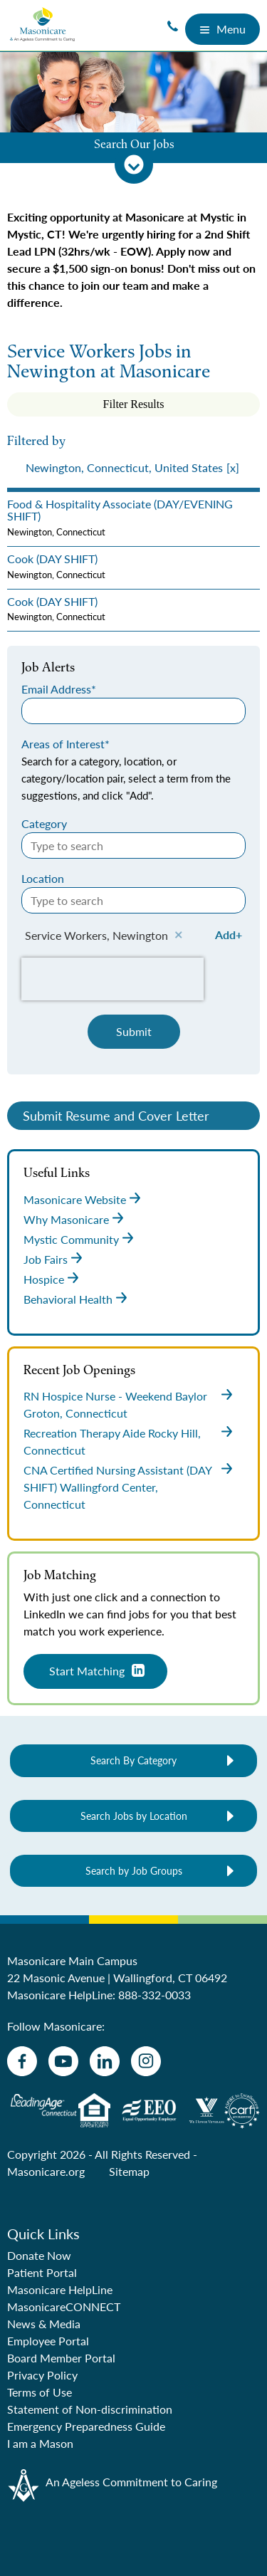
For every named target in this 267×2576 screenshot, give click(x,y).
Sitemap (129, 2171)
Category (44, 823)
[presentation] (133, 467)
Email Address (56, 689)
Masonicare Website (74, 1199)
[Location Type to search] (133, 900)
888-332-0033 (154, 1994)
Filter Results (133, 404)
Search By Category (133, 1760)
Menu (222, 29)
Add (225, 934)
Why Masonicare (66, 1219)
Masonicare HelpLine (59, 2289)
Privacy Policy (42, 2375)
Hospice (43, 1279)
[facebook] (22, 2061)
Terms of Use (39, 2392)
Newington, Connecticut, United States (124, 467)
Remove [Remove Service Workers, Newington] (178, 936)
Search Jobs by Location (133, 1815)
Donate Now (39, 2255)
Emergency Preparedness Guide (86, 2426)
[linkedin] (105, 2061)
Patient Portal (42, 2272)
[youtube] (63, 2061)
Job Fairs (45, 1259)
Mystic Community (71, 1239)
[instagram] (146, 2061)
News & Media (43, 2323)
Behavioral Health (67, 1299)
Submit (134, 1031)
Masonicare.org (46, 2171)
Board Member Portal (61, 2358)
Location (42, 878)
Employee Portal (48, 2340)
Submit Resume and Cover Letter (116, 1115)
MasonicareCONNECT (63, 2306)
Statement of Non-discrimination (89, 2409)
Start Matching (87, 1671)
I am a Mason (40, 2443)
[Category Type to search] (133, 845)
